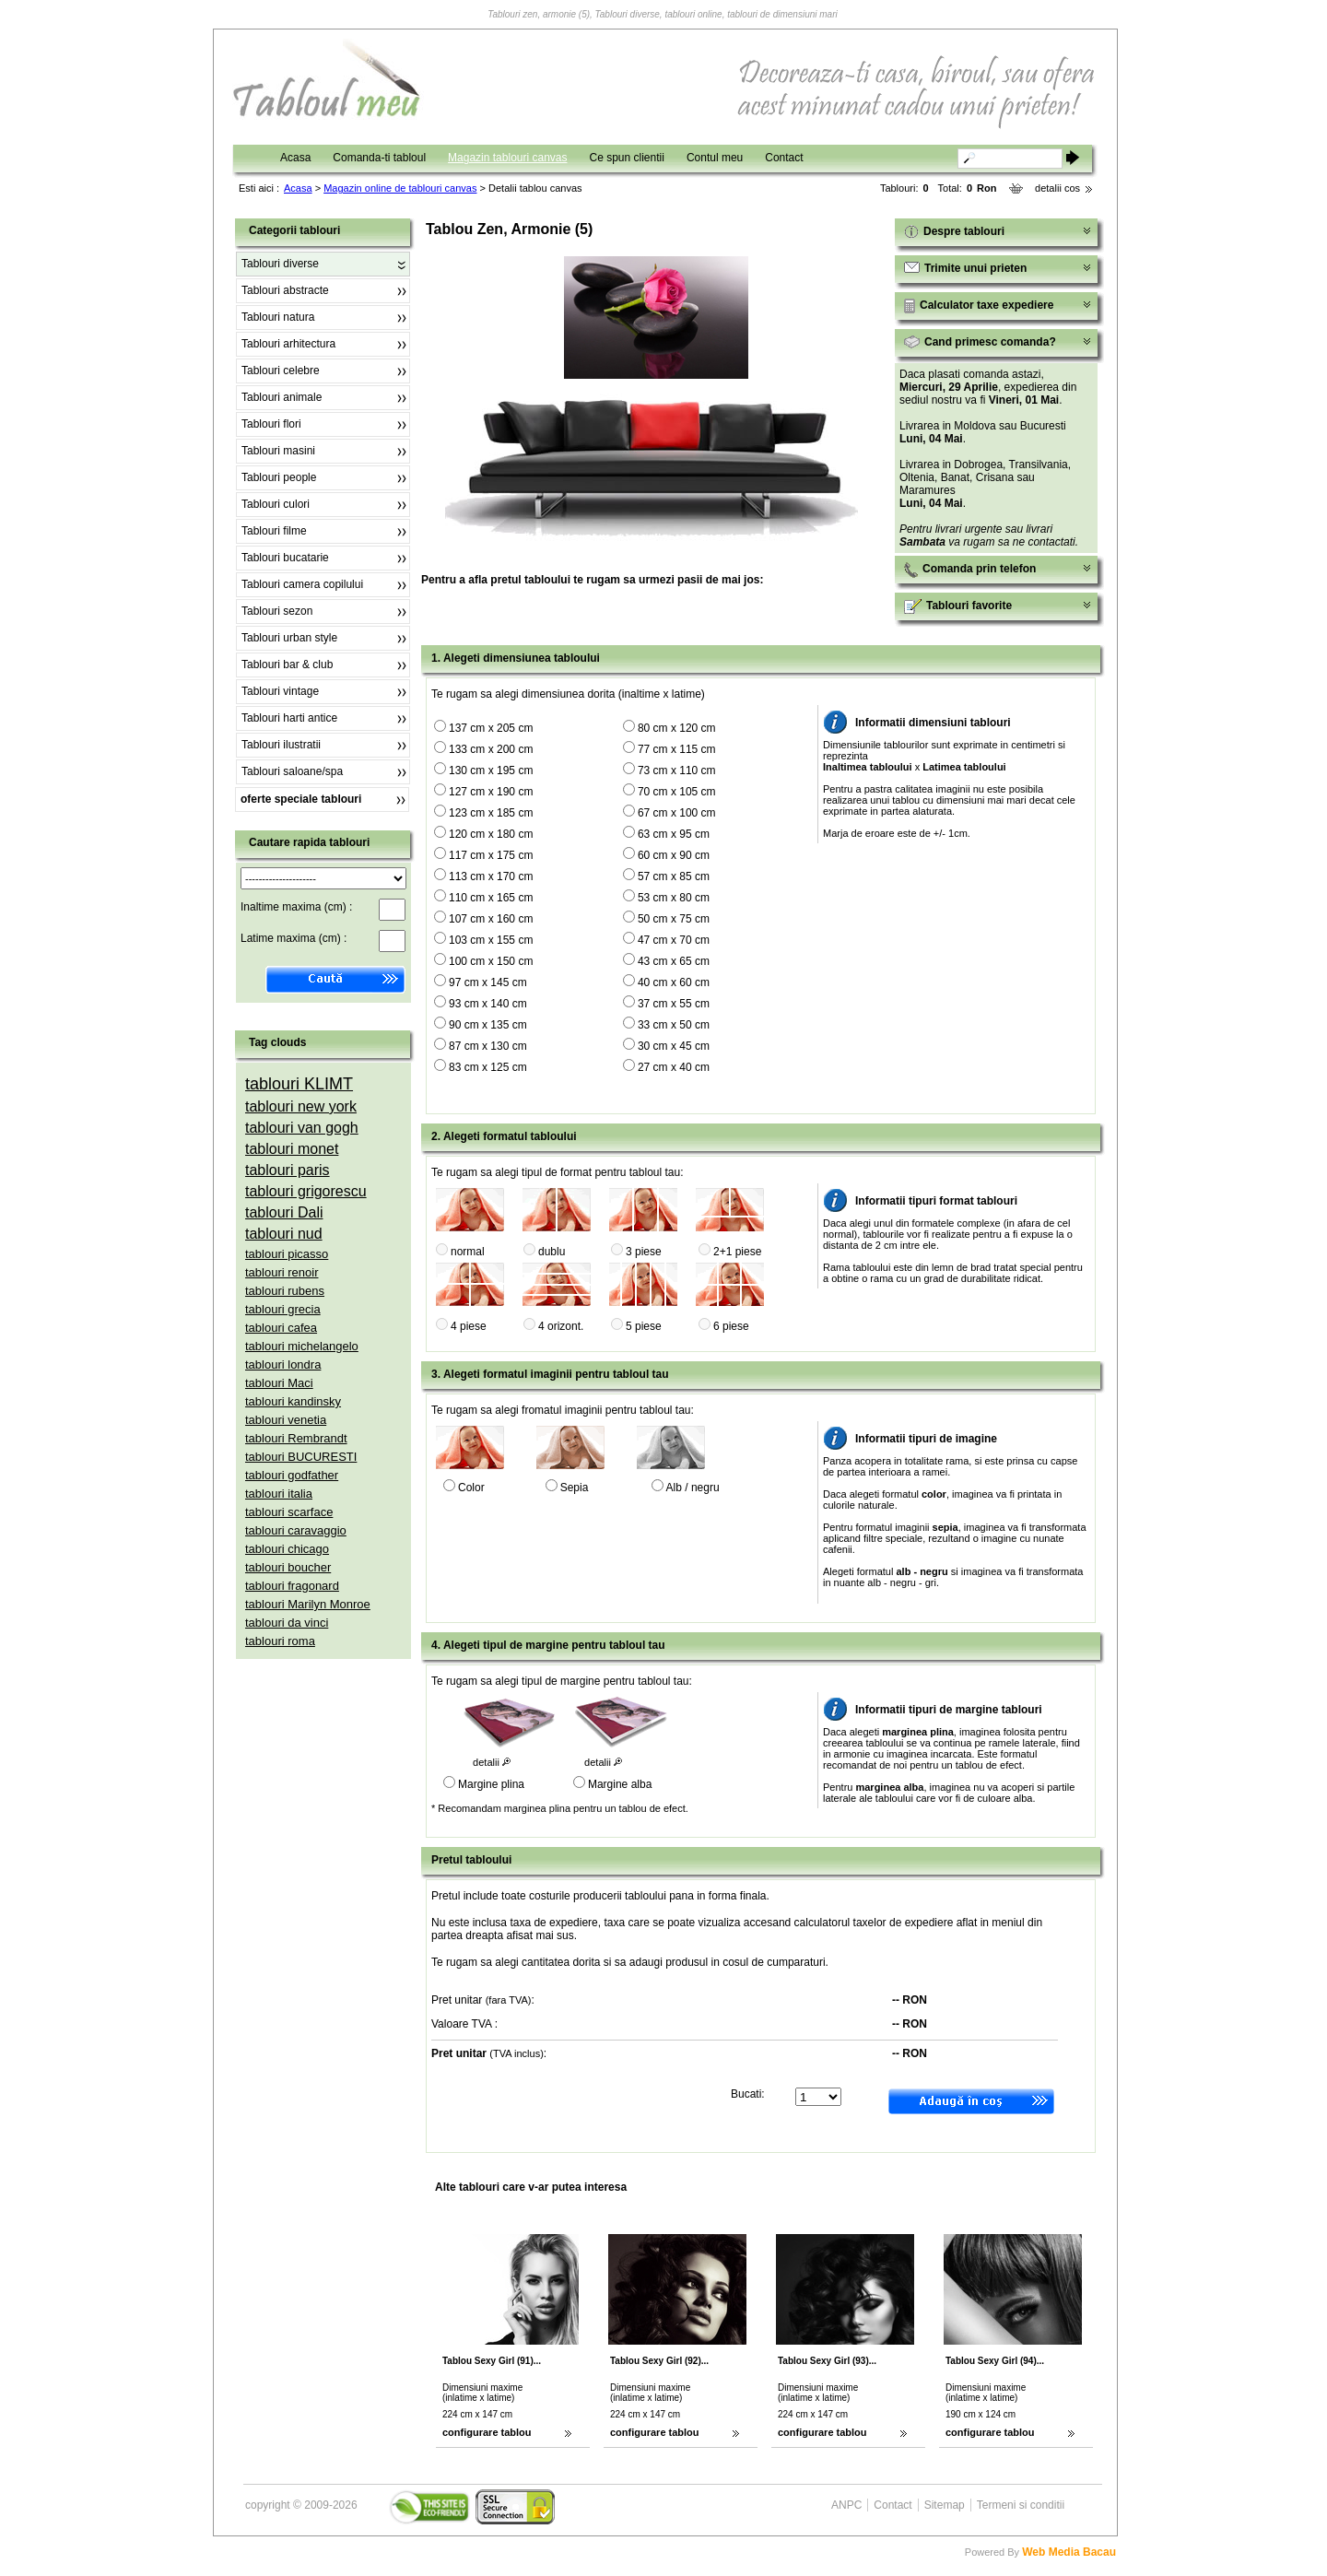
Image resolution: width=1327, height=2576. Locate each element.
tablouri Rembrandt (296, 1438)
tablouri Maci (279, 1383)
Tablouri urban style (289, 637)
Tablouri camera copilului (302, 584)
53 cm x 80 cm (674, 897)
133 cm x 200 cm (491, 749)
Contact (784, 157)
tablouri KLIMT (299, 1084)
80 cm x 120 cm (677, 728)
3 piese (644, 1251)
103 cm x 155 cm (491, 940)
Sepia (574, 1487)
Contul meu (715, 157)
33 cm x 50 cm (674, 1024)
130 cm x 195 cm (491, 770)
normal (468, 1251)
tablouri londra (283, 1364)
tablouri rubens (284, 1291)
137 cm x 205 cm (491, 728)
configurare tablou (487, 2432)
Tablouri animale (281, 397)
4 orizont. (560, 1326)
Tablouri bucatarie (285, 557)
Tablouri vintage (280, 691)
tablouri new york (301, 1106)
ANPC (846, 2505)
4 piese (469, 1326)
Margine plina (491, 1784)
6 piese (731, 1326)
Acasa (295, 157)
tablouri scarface (289, 1512)
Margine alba (620, 1784)
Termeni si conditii (1020, 2505)
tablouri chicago (287, 1549)
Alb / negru (693, 1487)
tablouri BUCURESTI (301, 1457)
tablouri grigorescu (306, 1191)
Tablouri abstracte (285, 290)
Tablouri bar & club (287, 664)
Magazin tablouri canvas (507, 157)
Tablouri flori (271, 424)
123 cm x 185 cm (491, 812)
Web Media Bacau (1069, 2552)
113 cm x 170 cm (491, 876)
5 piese (644, 1326)
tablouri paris (287, 1170)
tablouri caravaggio (295, 1530)
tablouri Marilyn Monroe (307, 1604)
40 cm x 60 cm (674, 982)
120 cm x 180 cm (491, 834)
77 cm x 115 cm (677, 749)
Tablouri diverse (280, 263)
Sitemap (944, 2505)
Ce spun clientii (627, 157)
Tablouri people (278, 477)
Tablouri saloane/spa (292, 771)
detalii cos (1057, 188)
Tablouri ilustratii (281, 744)
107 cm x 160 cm (491, 918)
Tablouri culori (275, 504)
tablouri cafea (281, 1328)
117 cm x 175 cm (491, 855)
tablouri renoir (282, 1272)
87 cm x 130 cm (488, 1046)
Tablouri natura (277, 317)
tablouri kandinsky (293, 1401)
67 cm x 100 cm (677, 812)
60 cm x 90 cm (674, 855)
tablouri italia (278, 1493)
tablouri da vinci (286, 1622)
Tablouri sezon (276, 611)
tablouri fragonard (292, 1586)
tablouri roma (280, 1641)
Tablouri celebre (280, 370)
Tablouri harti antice (289, 718)
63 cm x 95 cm (674, 834)
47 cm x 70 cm (674, 940)
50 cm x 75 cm (674, 918)
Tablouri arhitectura (288, 343)
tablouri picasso (286, 1254)
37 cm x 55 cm (674, 1003)
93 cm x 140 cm (488, 1003)
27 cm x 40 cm (674, 1067)
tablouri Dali (284, 1212)
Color (471, 1487)
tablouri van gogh (301, 1127)
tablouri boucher (288, 1567)
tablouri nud (284, 1233)
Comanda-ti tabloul (379, 157)
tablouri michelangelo (301, 1346)
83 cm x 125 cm (488, 1067)
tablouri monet (291, 1149)
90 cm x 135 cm (488, 1024)
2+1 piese (737, 1251)
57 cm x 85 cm (674, 876)
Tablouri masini (278, 450)
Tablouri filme (274, 530)
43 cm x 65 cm (674, 961)
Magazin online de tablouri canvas (399, 188)
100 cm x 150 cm (491, 961)
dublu (551, 1251)
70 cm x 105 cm (677, 791)
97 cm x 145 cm (488, 982)
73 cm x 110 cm (677, 770)
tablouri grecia (283, 1309)
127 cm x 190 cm (491, 791)
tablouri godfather (291, 1475)
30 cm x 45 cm (674, 1046)
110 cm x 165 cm (491, 897)
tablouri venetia (285, 1420)
